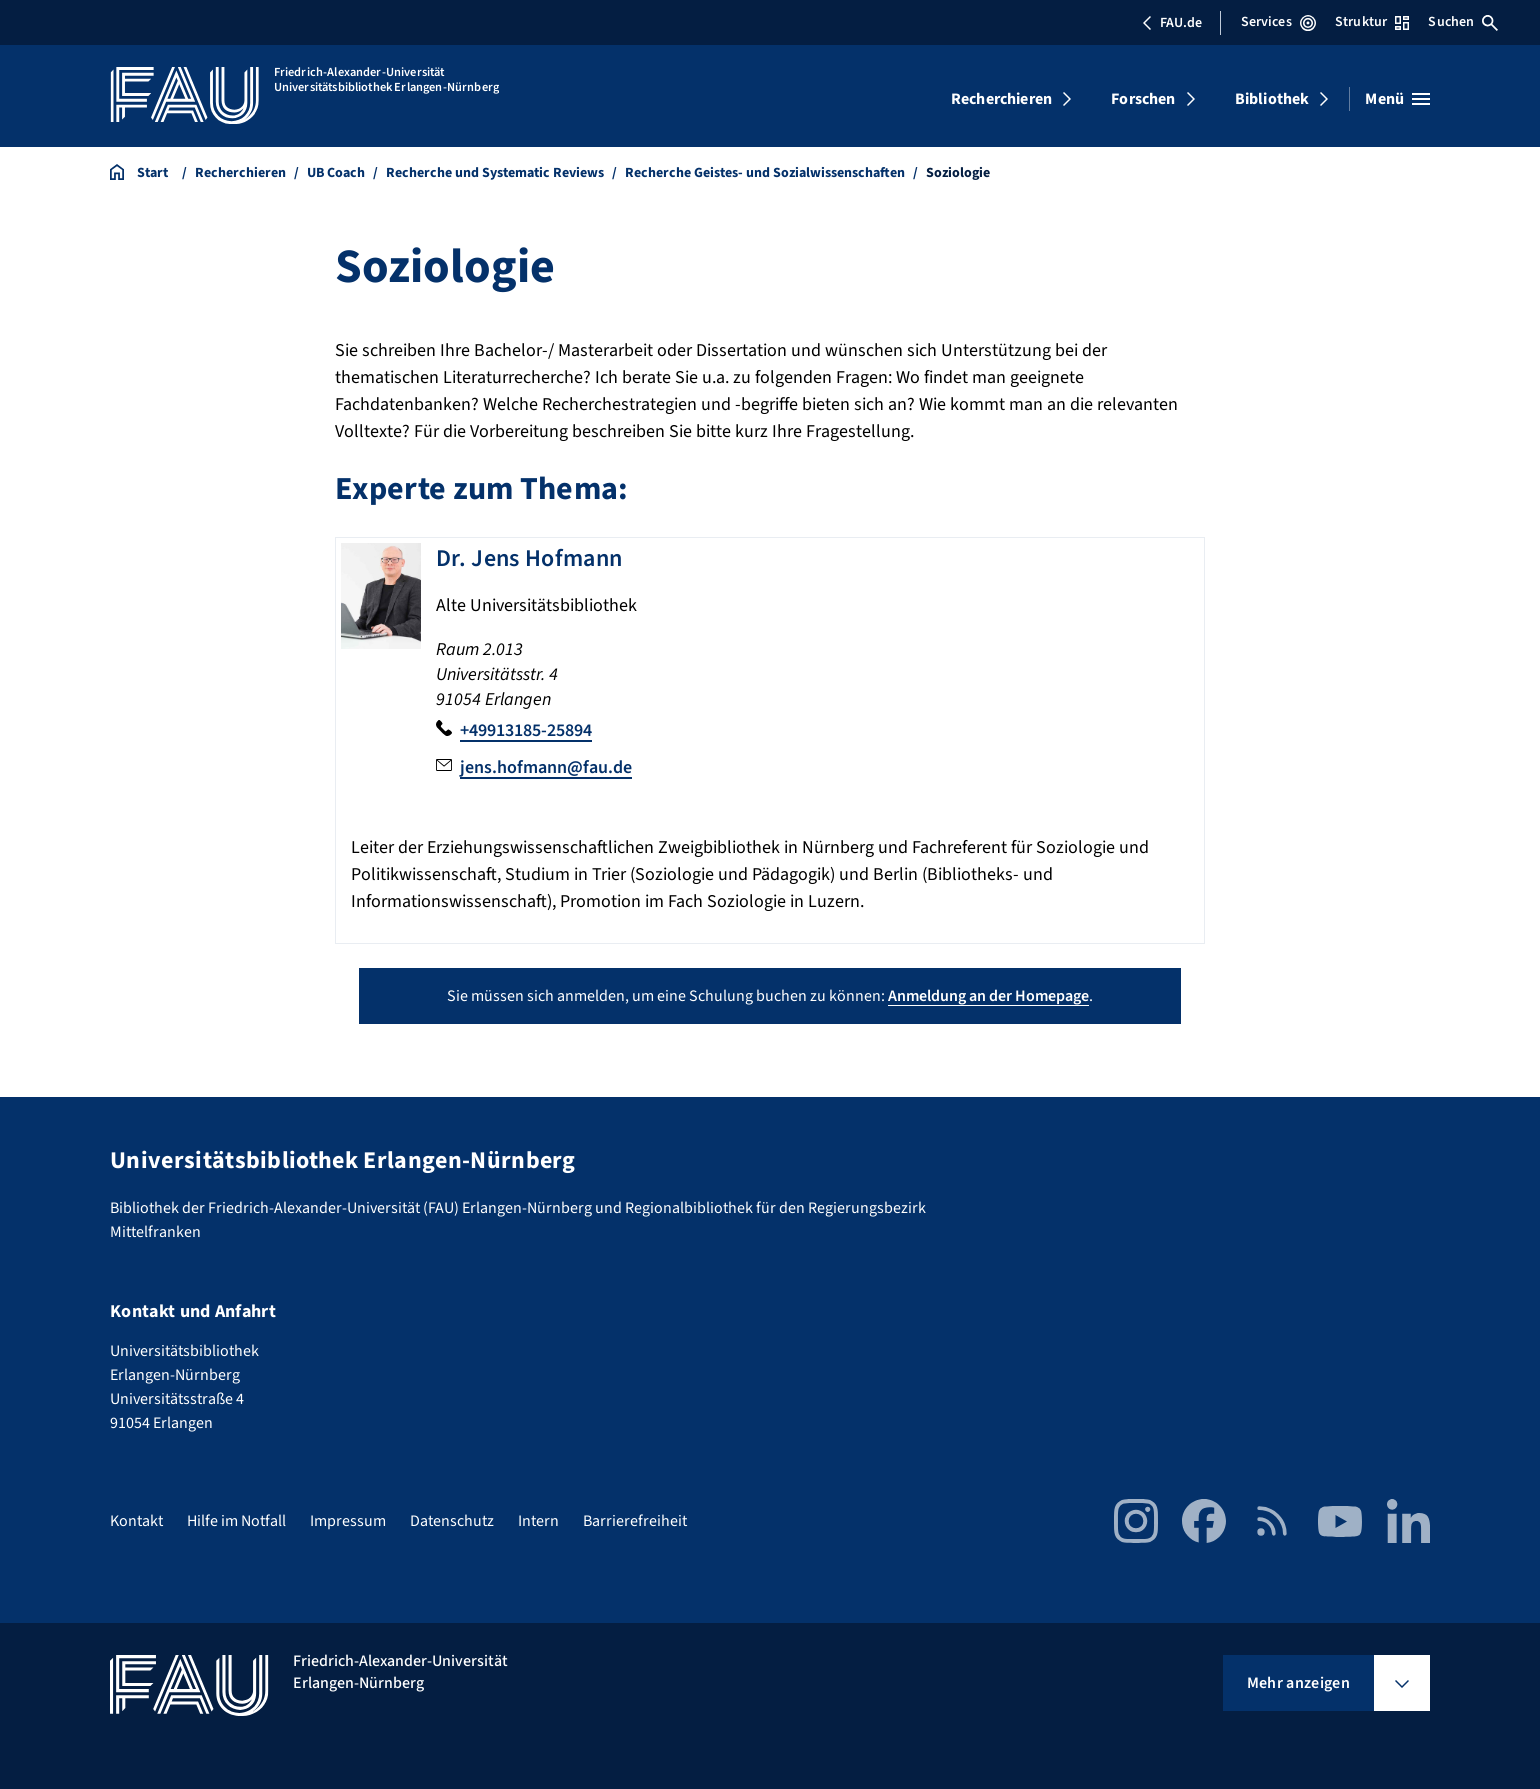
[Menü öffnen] (1397, 99)
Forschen (1143, 99)
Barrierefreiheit (635, 1521)
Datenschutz (452, 1521)
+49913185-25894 (526, 730)
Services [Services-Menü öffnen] (1278, 22)
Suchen (1463, 22)
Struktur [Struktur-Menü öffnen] (1372, 22)
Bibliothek (1272, 99)
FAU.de (1172, 23)
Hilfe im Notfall (236, 1521)
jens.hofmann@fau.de (546, 767)
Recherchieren (1001, 99)
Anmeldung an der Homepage (988, 996)
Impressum (348, 1521)
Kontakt (136, 1521)
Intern (538, 1521)
